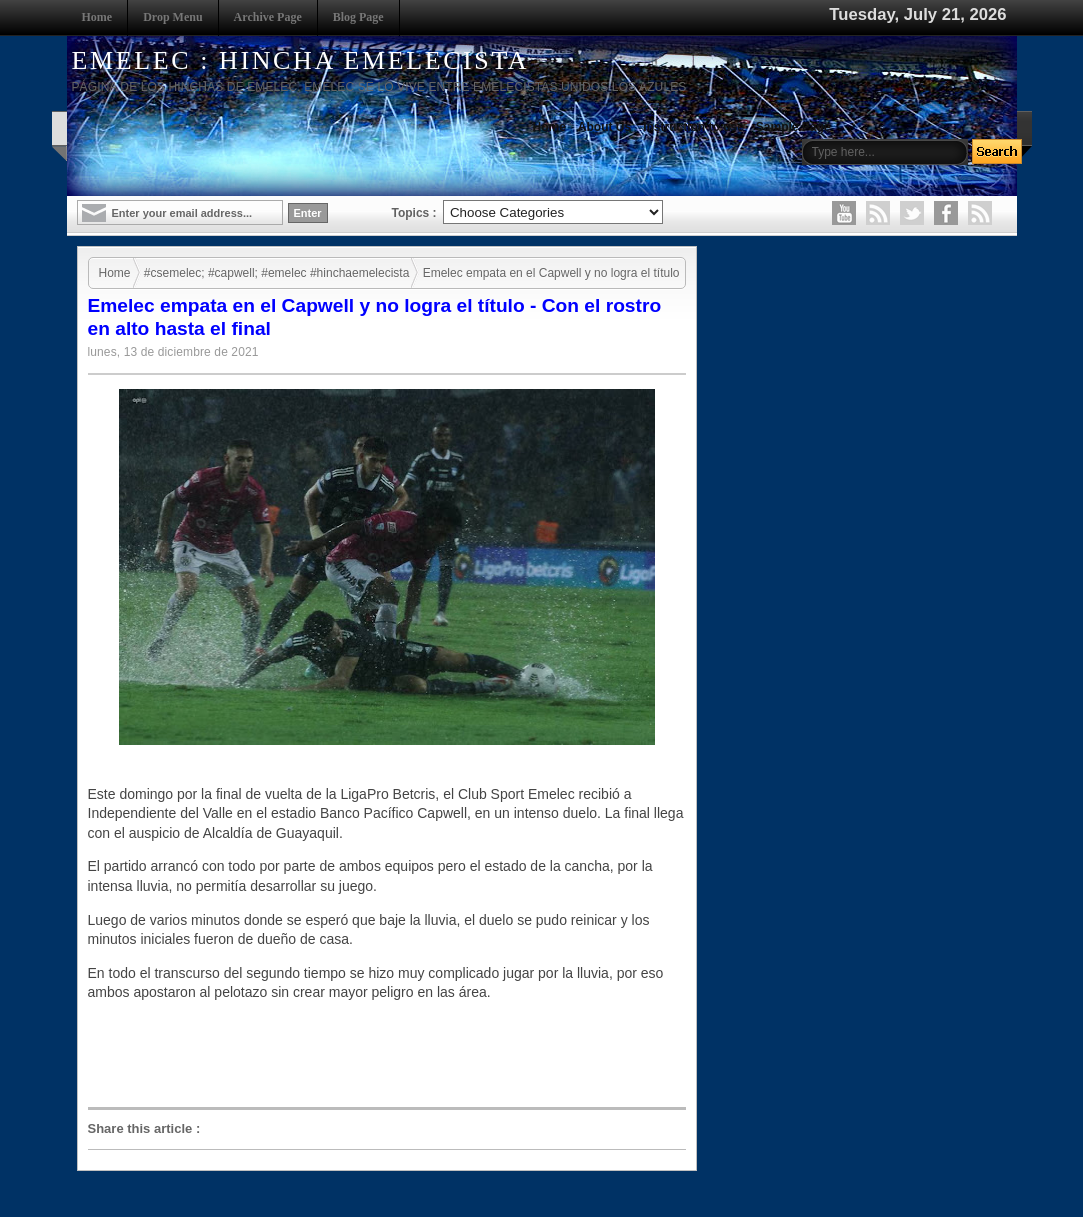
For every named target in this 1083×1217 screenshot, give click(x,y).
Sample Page (793, 127)
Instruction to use (693, 127)
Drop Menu (172, 17)
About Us (604, 127)
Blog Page (358, 17)
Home (97, 17)
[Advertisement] (392, 1055)
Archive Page (268, 17)
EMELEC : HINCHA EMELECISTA (301, 60)
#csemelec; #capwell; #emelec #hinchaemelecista (276, 273)
